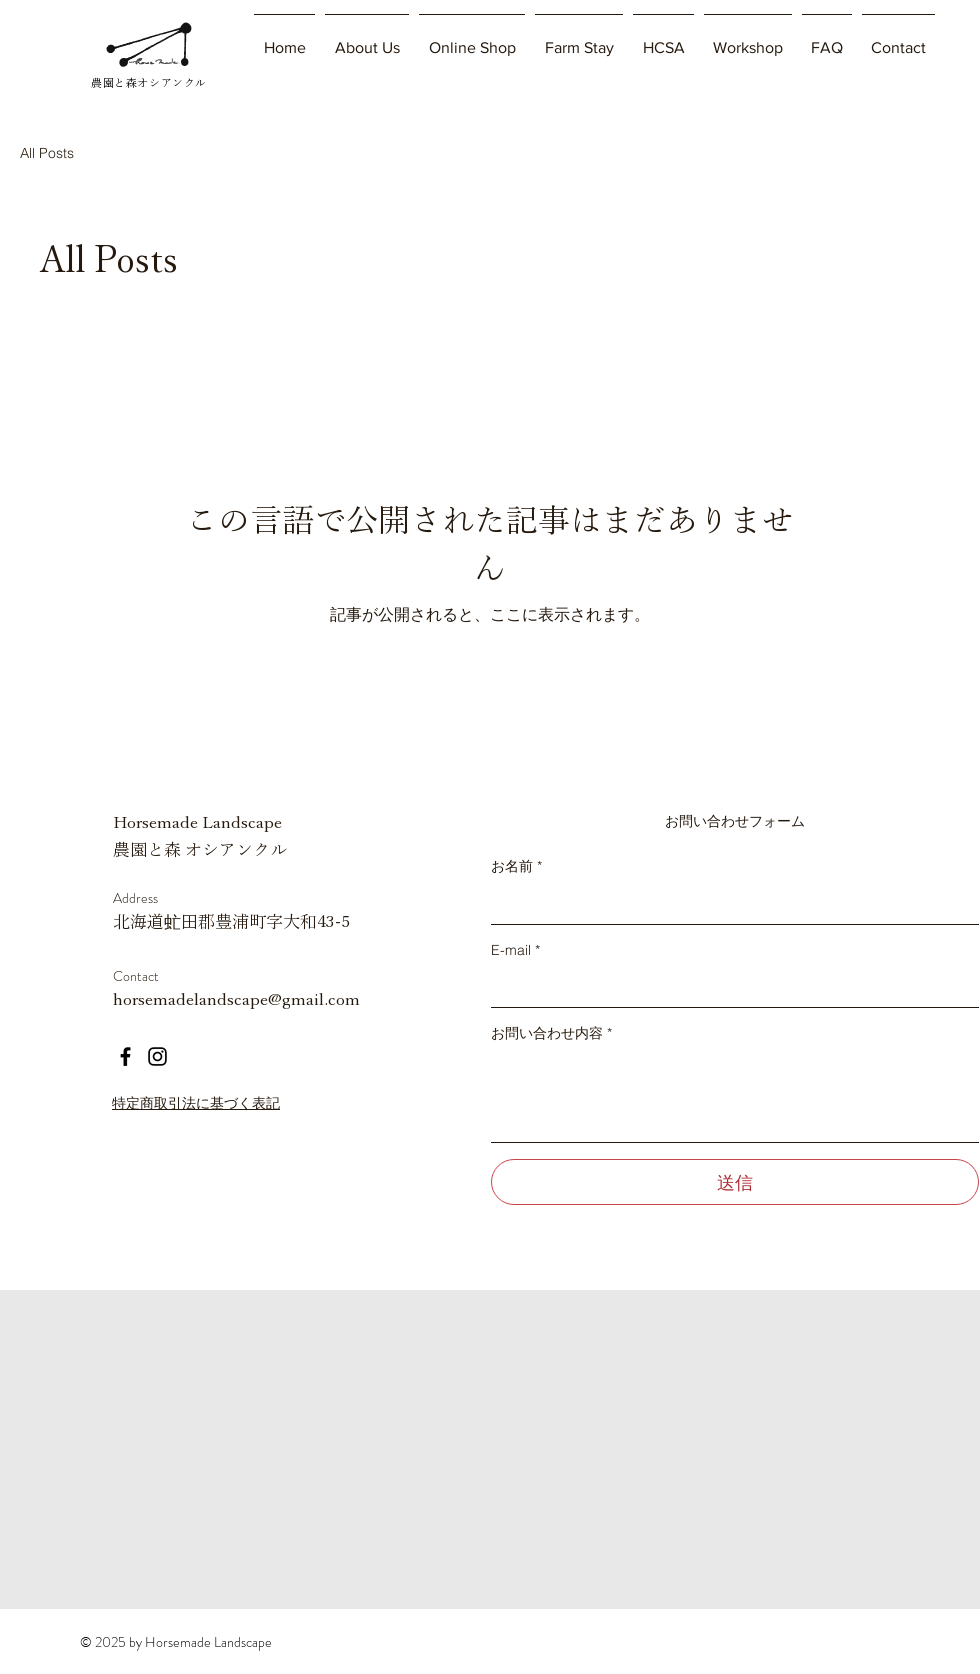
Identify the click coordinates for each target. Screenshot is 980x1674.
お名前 (516, 866)
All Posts (47, 153)
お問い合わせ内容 (551, 1033)
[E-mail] (729, 987)
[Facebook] (125, 1056)
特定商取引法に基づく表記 (196, 1103)
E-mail (515, 950)
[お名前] (729, 904)
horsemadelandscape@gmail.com (236, 999)
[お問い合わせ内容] (735, 1096)
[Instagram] (157, 1056)
